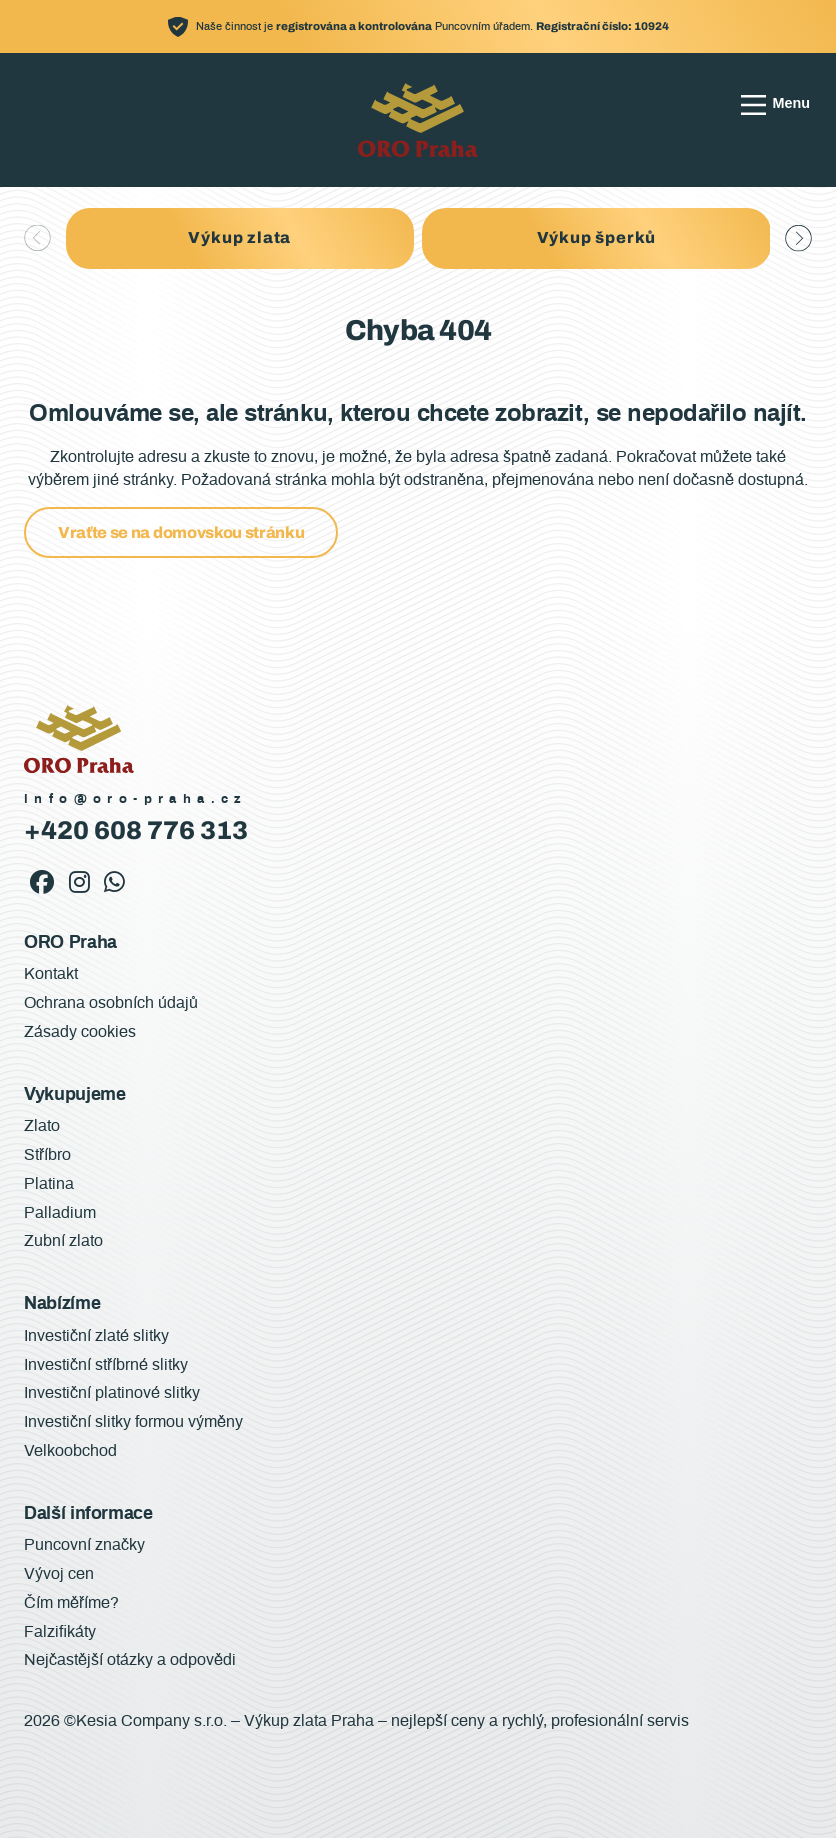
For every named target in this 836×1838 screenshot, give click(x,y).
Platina (49, 1184)
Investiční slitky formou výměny (133, 1422)
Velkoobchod (70, 1451)
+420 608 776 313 (136, 830)
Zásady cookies (80, 1032)
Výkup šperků (597, 237)
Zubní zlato (63, 1241)
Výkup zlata (239, 237)
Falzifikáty (60, 1632)
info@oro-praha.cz (136, 799)
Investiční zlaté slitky (96, 1336)
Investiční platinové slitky (112, 1393)
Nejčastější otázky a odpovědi (130, 1660)
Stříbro (47, 1155)
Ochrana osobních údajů (111, 1003)
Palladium (60, 1213)
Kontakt (51, 974)
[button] (798, 238)
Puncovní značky (84, 1545)
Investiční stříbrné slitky (106, 1365)
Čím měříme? (71, 1603)
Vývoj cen (59, 1574)
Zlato (42, 1126)
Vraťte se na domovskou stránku (181, 532)
